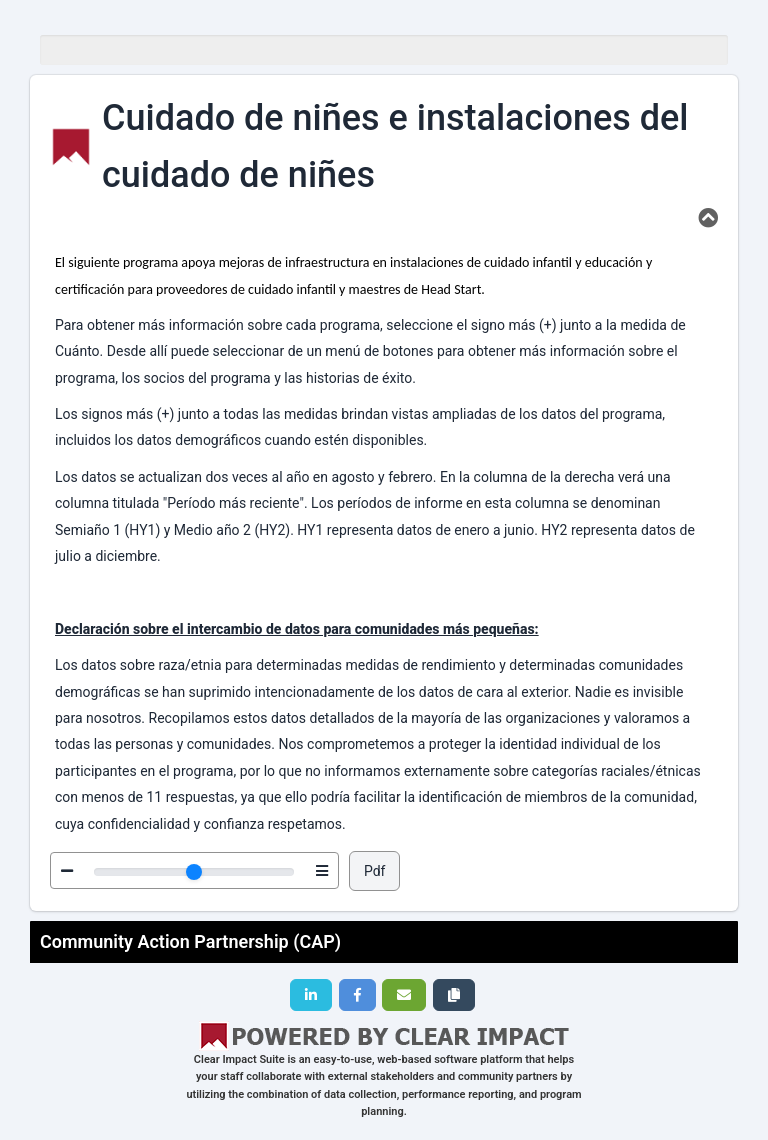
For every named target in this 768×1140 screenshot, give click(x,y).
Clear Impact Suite (239, 1059)
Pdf (375, 871)
